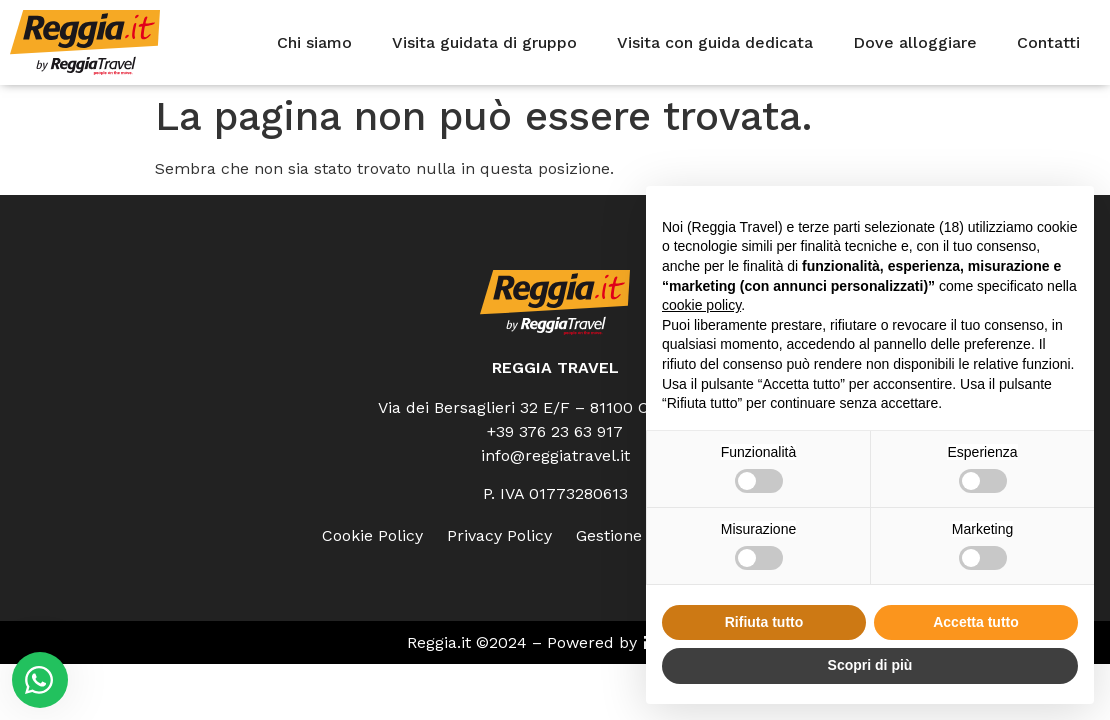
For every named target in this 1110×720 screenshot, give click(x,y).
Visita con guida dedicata (715, 42)
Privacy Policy (499, 535)
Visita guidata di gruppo (484, 42)
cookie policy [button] (701, 305)
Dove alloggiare (915, 42)
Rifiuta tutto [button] (764, 622)
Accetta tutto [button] (976, 622)
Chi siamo (314, 42)
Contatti (1048, 42)
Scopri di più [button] (870, 665)
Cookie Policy (372, 535)
